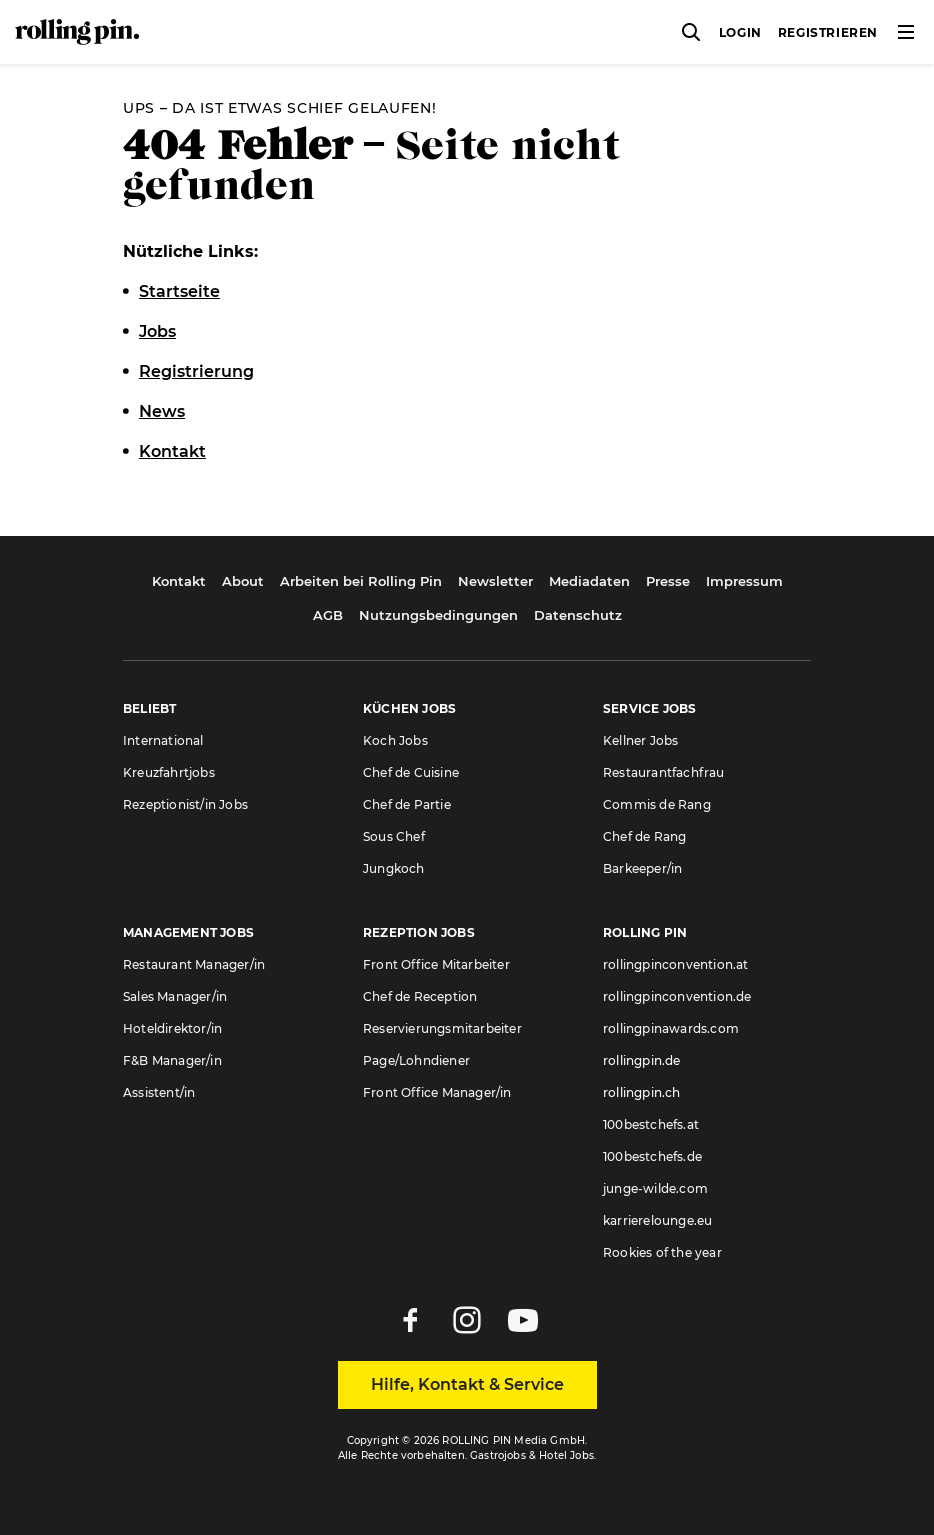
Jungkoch (394, 868)
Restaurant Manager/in (194, 964)
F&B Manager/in (172, 1060)
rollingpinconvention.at (676, 964)
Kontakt (179, 581)
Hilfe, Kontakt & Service (467, 1384)
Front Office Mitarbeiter (436, 964)
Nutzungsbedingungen (438, 615)
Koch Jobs (395, 740)
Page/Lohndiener (416, 1060)
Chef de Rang (644, 836)
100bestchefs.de (652, 1156)
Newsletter (495, 581)
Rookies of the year (662, 1252)
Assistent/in (159, 1092)
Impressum (744, 581)
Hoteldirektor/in (172, 1028)
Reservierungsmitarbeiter (442, 1028)
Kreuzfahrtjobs (169, 772)
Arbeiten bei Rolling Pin (361, 581)
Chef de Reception (420, 996)
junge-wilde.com (655, 1188)
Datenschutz (578, 615)
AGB (328, 615)
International (163, 740)
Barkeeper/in (642, 868)
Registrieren (828, 32)
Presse (668, 581)
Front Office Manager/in (437, 1092)
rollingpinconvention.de (677, 996)
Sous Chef (394, 836)
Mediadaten (589, 581)
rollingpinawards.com (671, 1028)
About (243, 581)
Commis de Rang (657, 804)
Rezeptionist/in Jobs (185, 804)
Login (740, 32)
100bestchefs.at (651, 1124)
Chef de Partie (407, 804)
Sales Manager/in (175, 996)
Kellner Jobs (640, 740)
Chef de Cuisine (411, 772)
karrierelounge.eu (657, 1220)
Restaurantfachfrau (664, 772)
